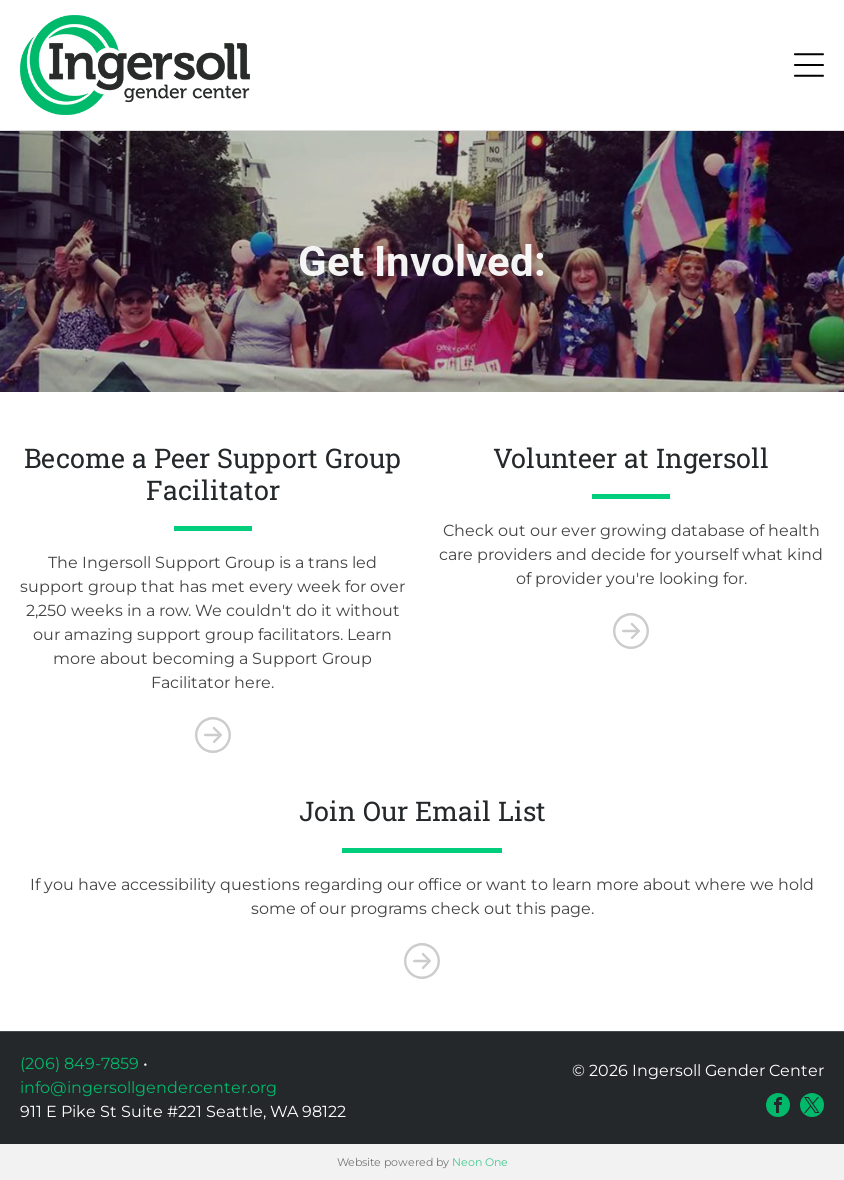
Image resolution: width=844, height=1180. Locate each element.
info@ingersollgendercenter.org (148, 1087)
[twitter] (812, 1105)
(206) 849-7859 (79, 1063)
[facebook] (778, 1105)
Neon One (480, 1162)
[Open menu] (809, 65)
